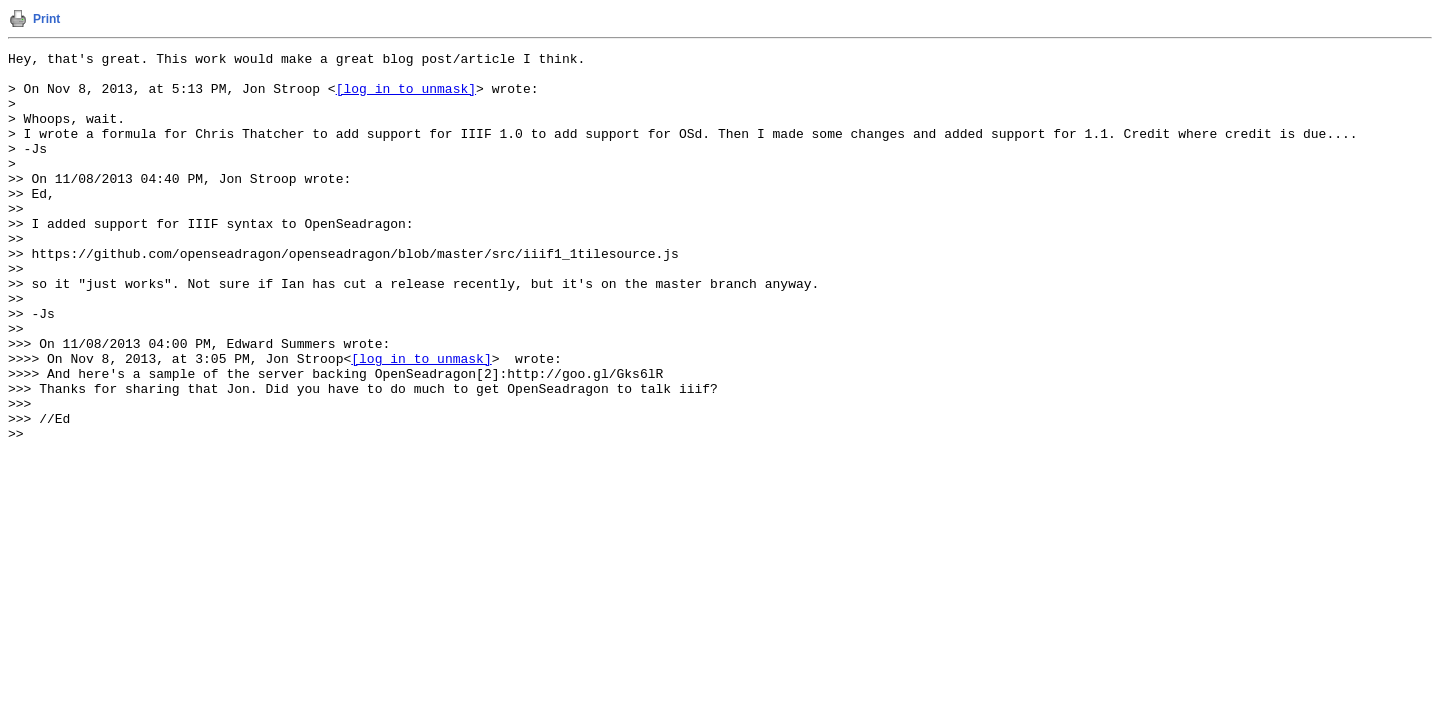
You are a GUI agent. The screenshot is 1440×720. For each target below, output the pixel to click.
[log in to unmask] (406, 97)
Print (46, 19)
